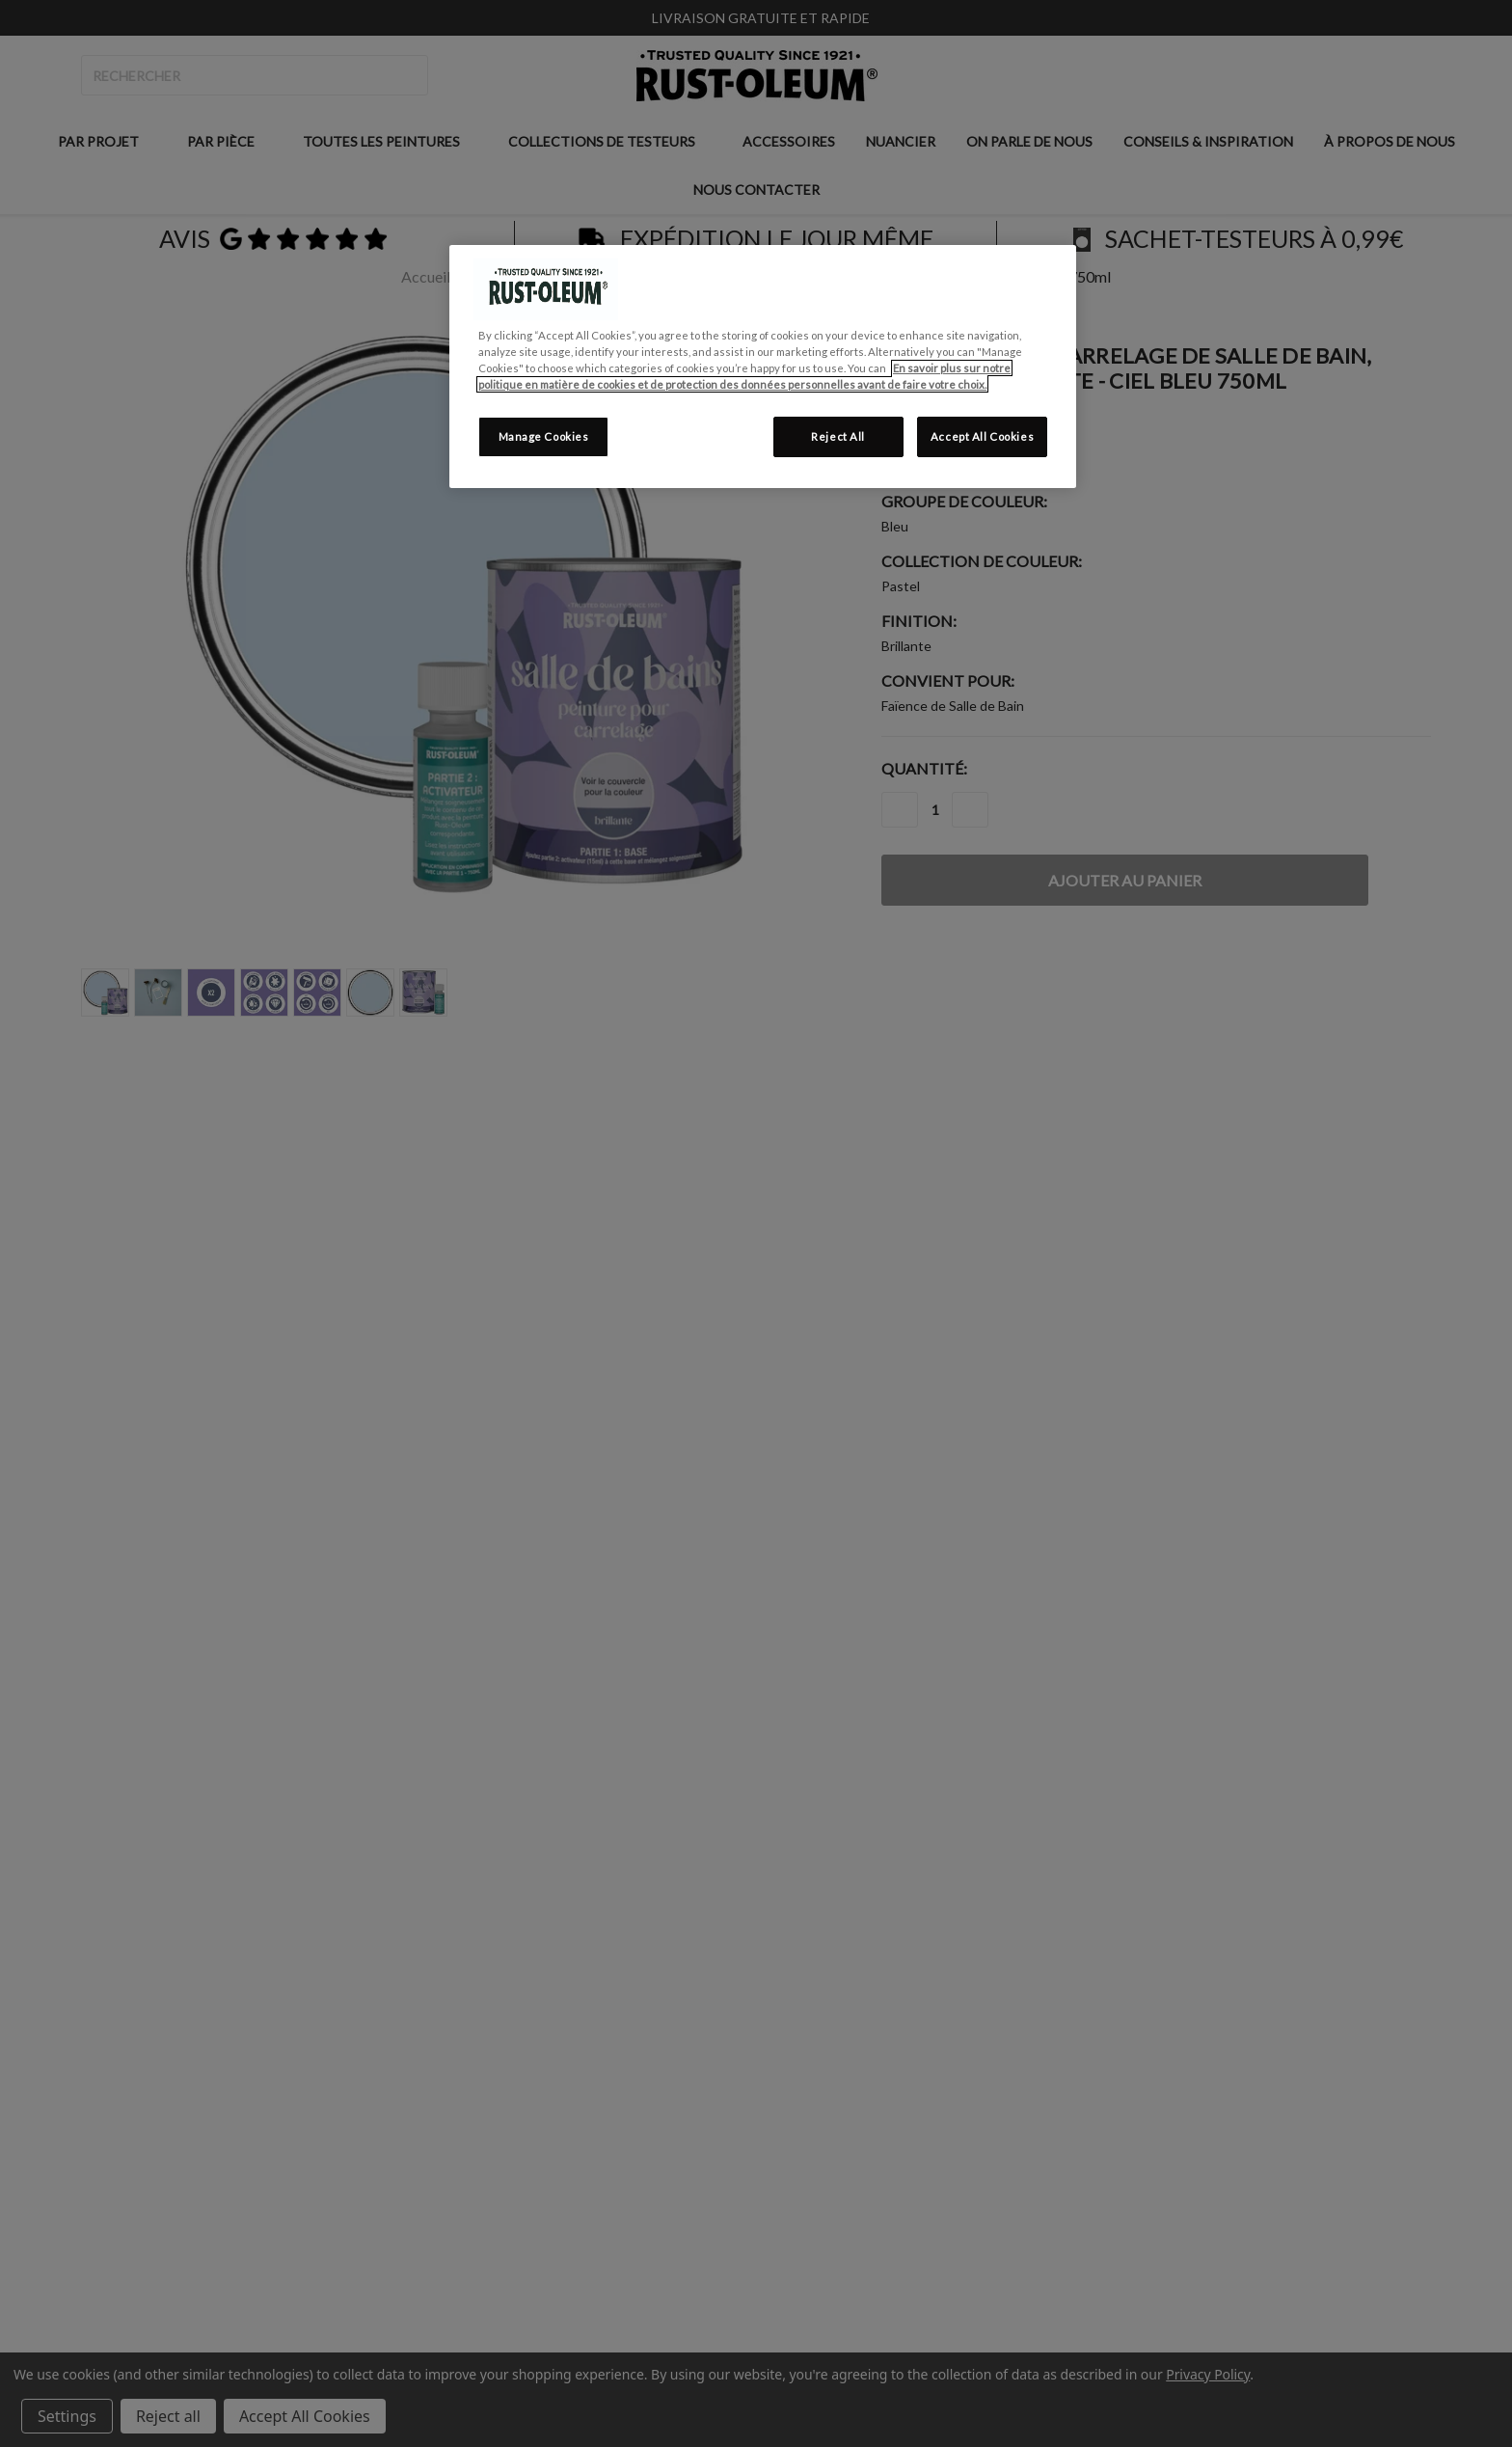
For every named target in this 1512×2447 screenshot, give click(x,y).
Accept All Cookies (982, 436)
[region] (762, 366)
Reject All (838, 436)
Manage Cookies (544, 436)
